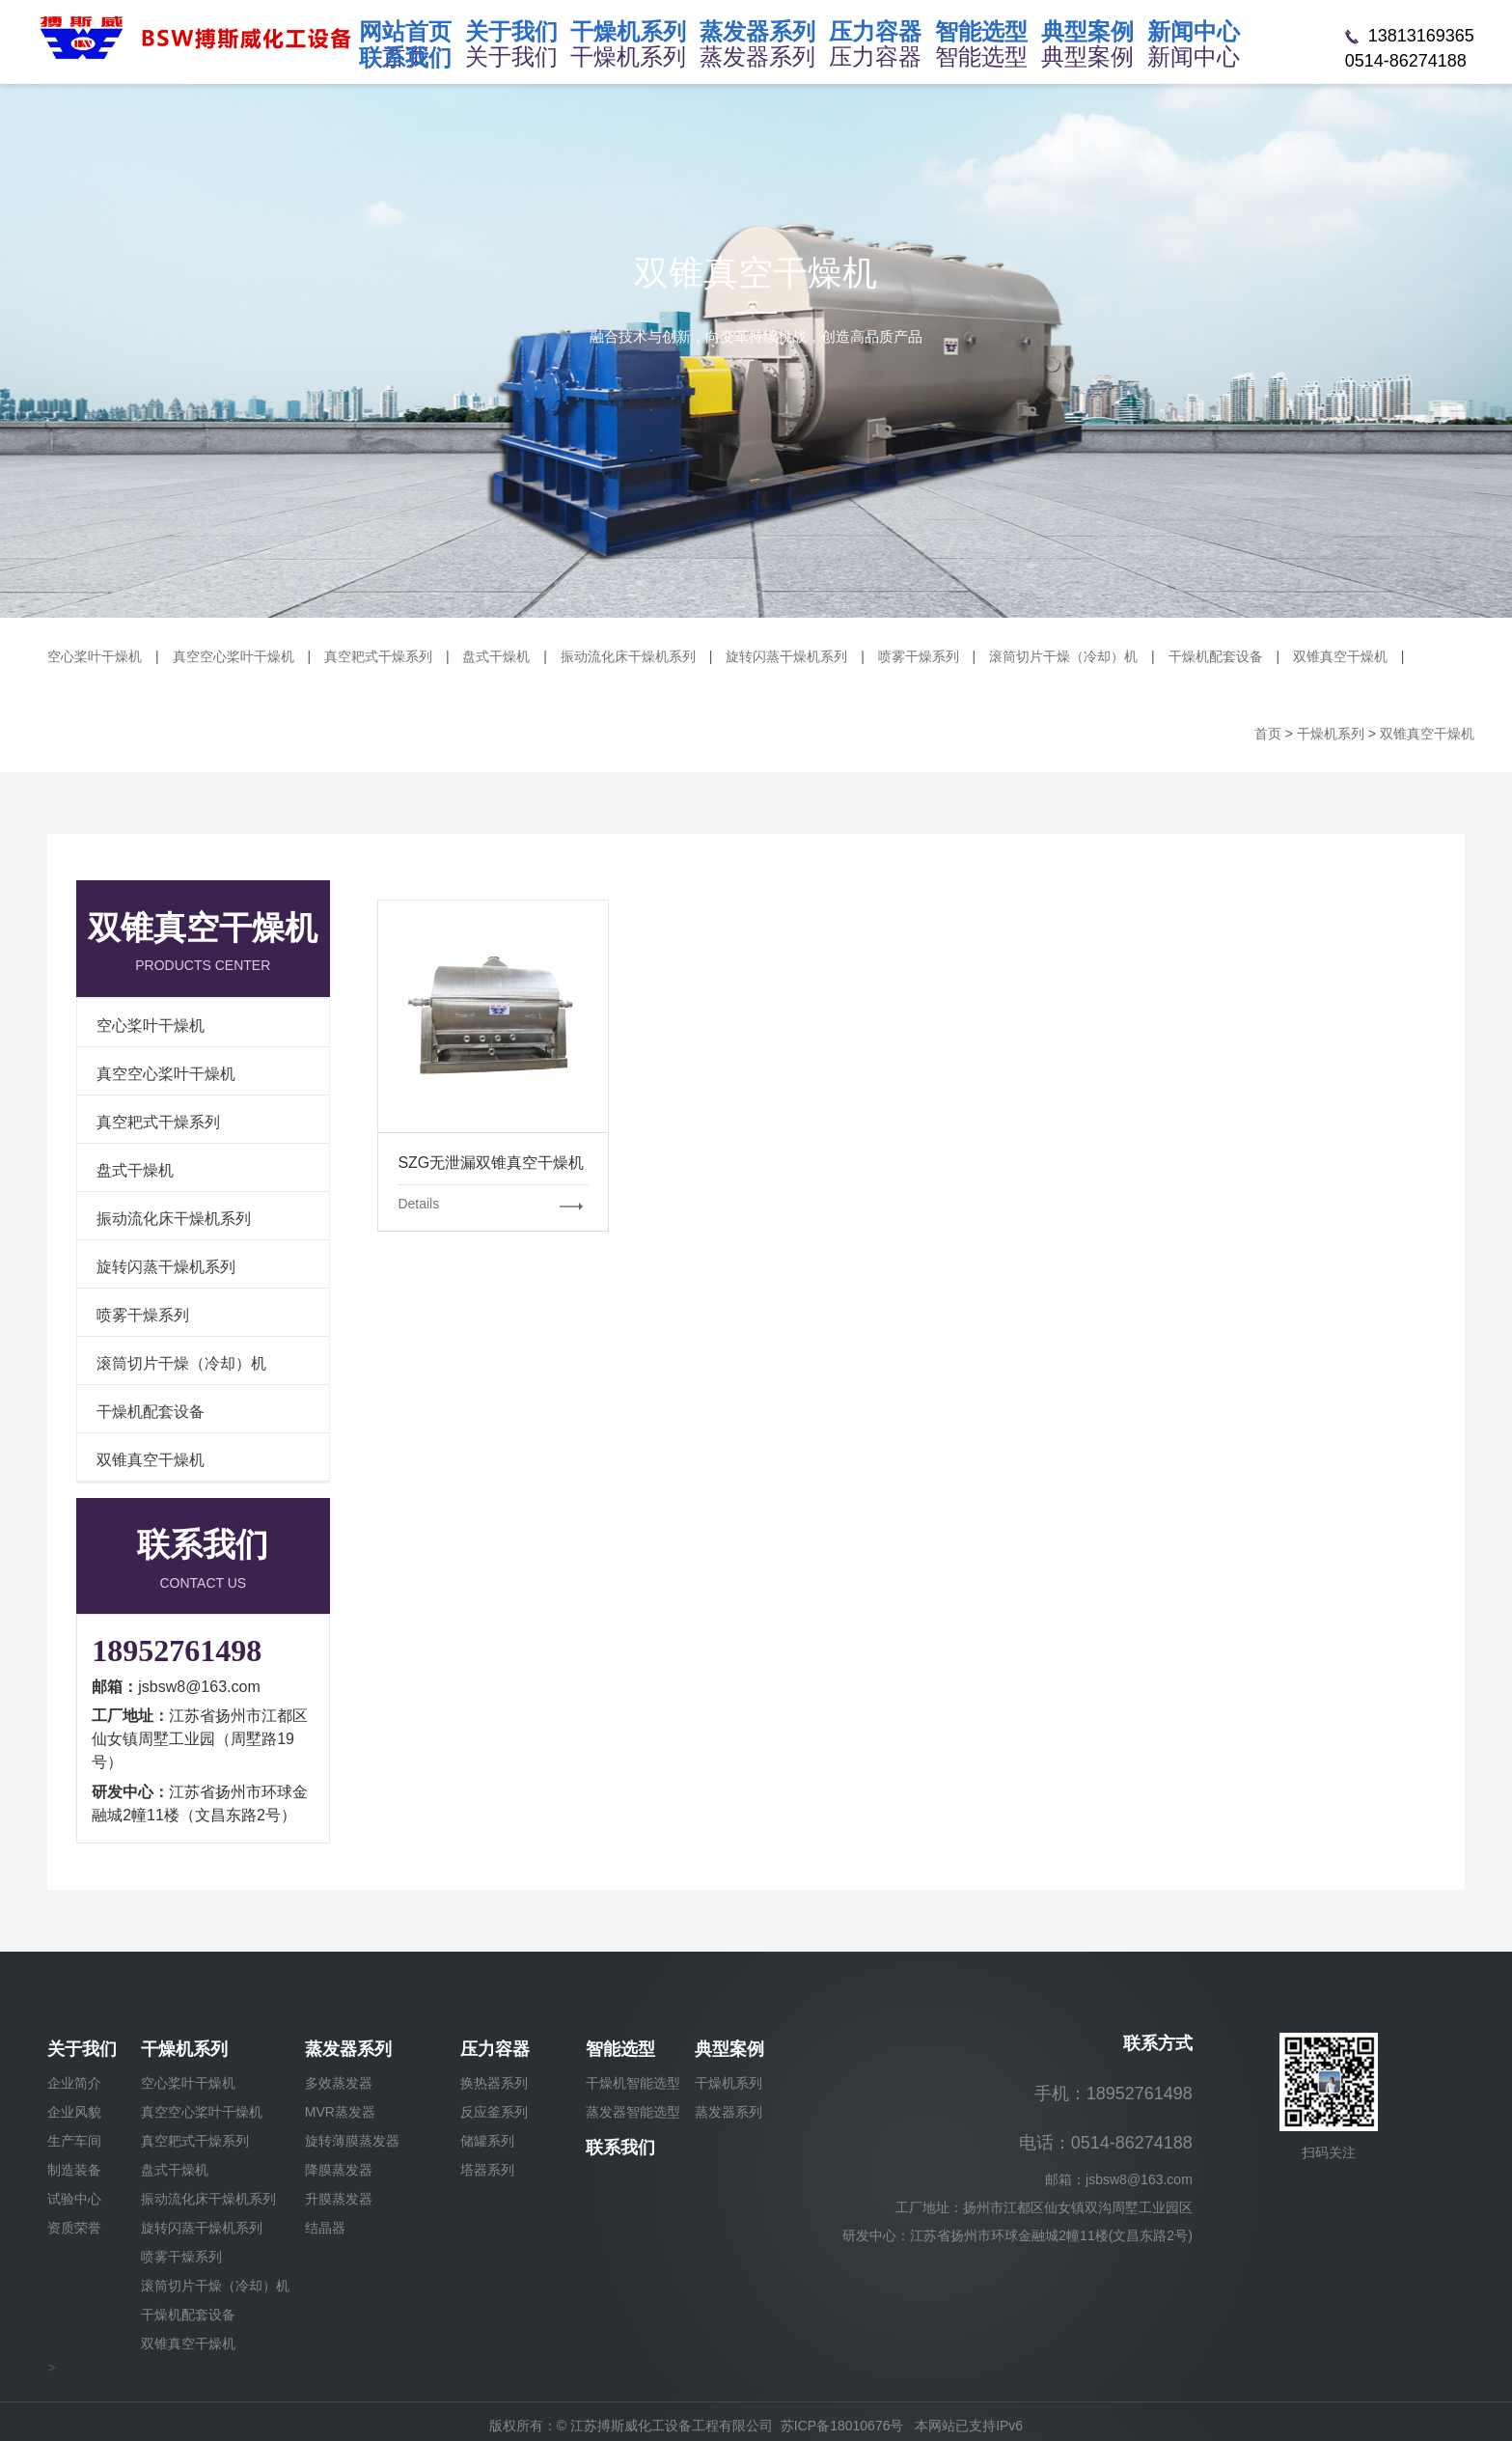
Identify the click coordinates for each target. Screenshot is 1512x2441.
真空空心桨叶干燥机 (233, 656)
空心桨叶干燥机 (94, 656)
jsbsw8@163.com (199, 1686)
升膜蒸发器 (338, 2198)
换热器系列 (494, 2083)
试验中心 (74, 2198)
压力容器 (495, 2049)
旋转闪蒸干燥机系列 (786, 656)
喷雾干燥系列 (918, 656)
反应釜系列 (494, 2112)
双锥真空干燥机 (1340, 656)
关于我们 (82, 2049)
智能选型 (620, 2049)
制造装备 (74, 2169)
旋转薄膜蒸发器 (352, 2141)
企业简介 (74, 2083)
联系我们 (620, 2147)
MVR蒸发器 (340, 2112)
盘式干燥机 (496, 656)
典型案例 (729, 2049)
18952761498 (176, 1650)
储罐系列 (487, 2141)
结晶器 (325, 2227)
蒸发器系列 (348, 2049)
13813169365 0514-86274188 (1409, 48)
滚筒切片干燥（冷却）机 (1063, 656)
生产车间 (74, 2141)
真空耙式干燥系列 (378, 656)
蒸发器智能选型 (633, 2112)
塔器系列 (487, 2169)
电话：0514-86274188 (1106, 2142)
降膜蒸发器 (338, 2169)
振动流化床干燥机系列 (628, 656)
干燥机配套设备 (1215, 656)
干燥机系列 (184, 2049)
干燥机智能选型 (633, 2083)
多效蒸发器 (338, 2083)
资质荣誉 (74, 2227)
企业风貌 (74, 2112)
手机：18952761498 (1113, 2093)
